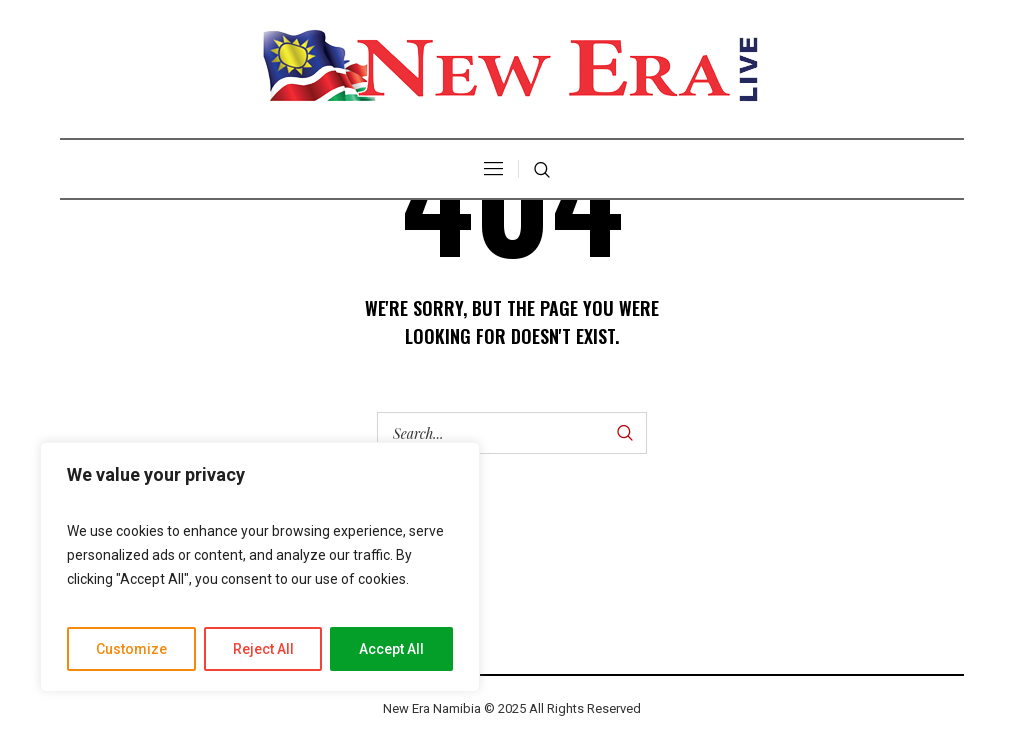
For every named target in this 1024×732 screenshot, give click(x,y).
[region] (260, 567)
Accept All (391, 649)
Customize (131, 649)
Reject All (263, 649)
